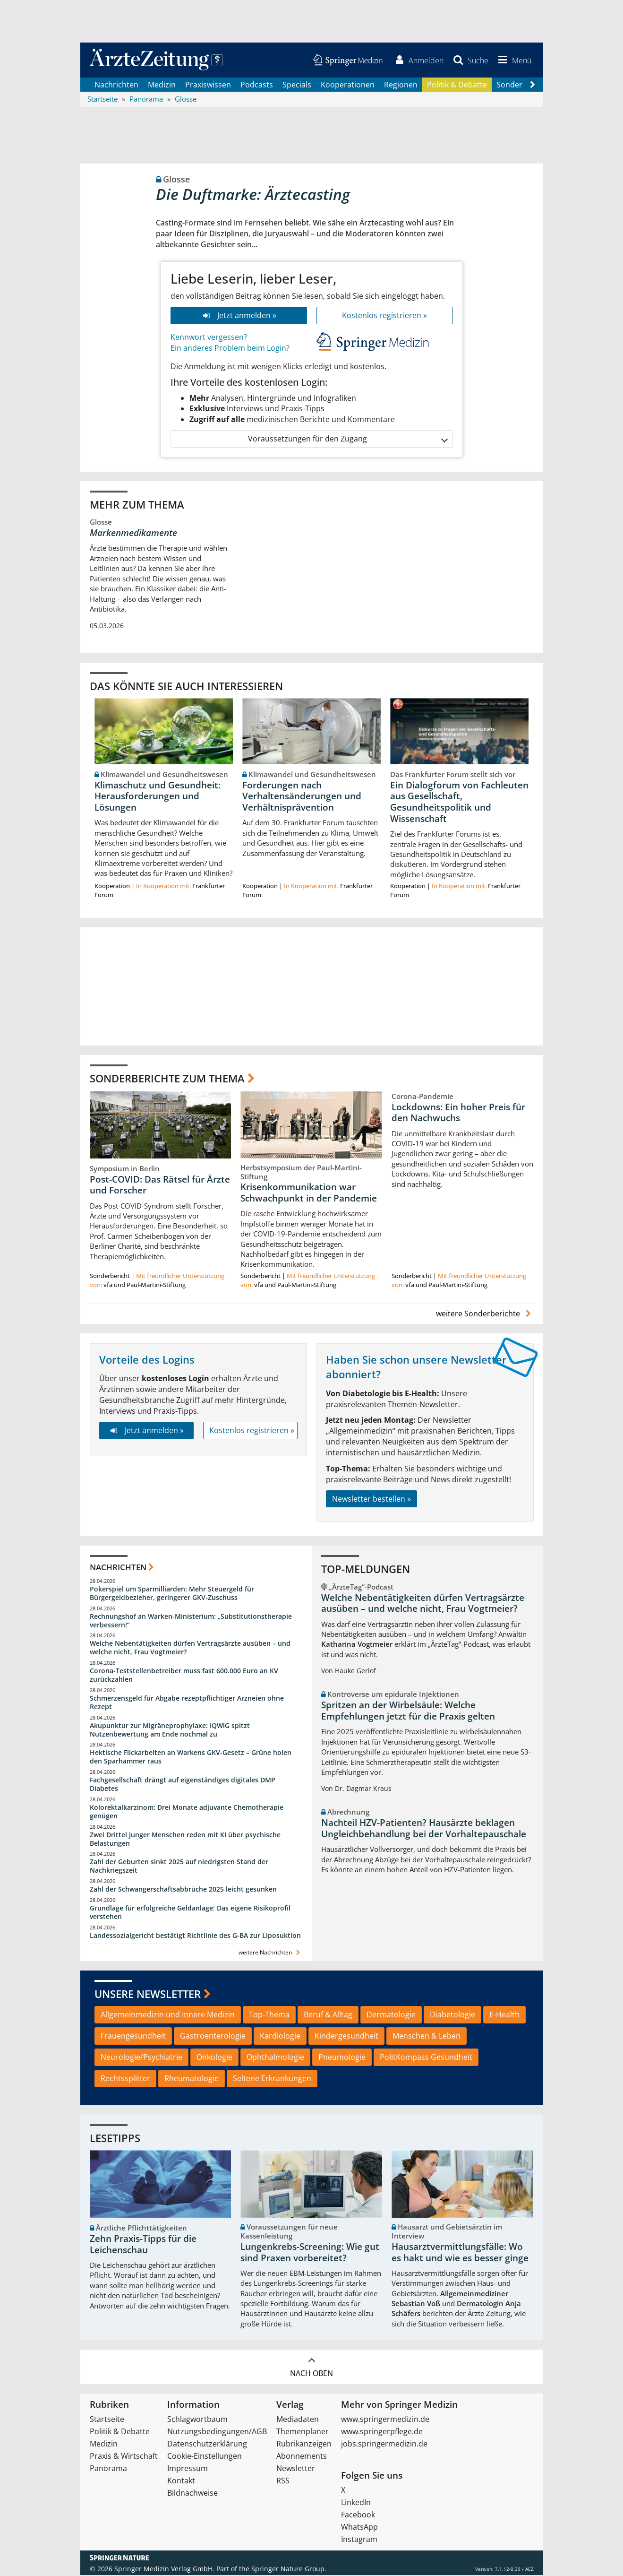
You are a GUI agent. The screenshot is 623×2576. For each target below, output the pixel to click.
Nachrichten (116, 85)
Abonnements (301, 2457)
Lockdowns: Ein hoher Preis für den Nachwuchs (458, 1113)
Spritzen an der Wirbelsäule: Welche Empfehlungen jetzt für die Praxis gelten (408, 1711)
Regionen (401, 85)
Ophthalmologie (275, 2058)
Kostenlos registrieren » (384, 316)
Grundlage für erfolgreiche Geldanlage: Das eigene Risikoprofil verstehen (190, 1913)
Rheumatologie (191, 2079)
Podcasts (256, 85)
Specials (296, 85)
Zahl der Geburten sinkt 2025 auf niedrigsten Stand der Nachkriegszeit (179, 1867)
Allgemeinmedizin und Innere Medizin (168, 2015)
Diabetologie (452, 2015)
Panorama (108, 2469)
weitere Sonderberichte (484, 1314)
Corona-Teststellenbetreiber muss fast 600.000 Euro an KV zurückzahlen (184, 1676)
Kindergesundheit (346, 2036)
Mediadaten (297, 2420)
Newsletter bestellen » (371, 1499)
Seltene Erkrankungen (272, 2079)
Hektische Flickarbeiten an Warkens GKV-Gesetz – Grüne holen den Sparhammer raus (190, 1757)
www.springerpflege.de (382, 2432)
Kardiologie (280, 2036)
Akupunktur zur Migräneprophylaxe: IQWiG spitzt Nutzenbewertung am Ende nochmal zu (170, 1730)
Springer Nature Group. (288, 2569)
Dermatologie (391, 2015)
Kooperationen (348, 85)
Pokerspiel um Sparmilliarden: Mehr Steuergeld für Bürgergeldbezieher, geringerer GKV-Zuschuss (172, 1594)
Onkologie (214, 2058)
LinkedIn (356, 2503)
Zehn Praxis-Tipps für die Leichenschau (143, 2245)
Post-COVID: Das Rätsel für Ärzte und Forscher (160, 1185)
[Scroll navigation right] (533, 85)
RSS (283, 2481)
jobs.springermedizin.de (384, 2444)
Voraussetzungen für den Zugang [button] (347, 439)
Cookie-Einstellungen (204, 2457)
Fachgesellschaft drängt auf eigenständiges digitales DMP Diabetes (182, 1785)
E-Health (504, 2015)
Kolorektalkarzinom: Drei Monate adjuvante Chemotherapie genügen (186, 1812)
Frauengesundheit (133, 2036)
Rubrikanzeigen (304, 2444)
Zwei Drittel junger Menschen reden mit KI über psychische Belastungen (185, 1840)
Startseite (107, 2420)
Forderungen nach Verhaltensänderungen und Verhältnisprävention (301, 796)
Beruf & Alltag (328, 2015)
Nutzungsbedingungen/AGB (217, 2432)
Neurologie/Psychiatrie (141, 2058)
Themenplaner (302, 2432)
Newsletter (295, 2469)
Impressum (187, 2469)
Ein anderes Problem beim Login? (230, 348)
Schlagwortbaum (197, 2420)
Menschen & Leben (427, 2036)
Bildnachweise (192, 2494)
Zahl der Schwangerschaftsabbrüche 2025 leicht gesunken (183, 1889)
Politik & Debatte (457, 85)
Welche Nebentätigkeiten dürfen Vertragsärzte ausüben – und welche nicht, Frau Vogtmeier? (190, 1648)
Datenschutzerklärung (207, 2444)
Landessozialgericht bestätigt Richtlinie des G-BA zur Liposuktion (195, 1936)
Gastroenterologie (213, 2036)
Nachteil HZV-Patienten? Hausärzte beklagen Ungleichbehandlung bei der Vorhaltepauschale (423, 1829)
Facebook (358, 2515)
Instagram (359, 2540)
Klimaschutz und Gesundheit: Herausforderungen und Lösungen (157, 796)
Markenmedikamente (133, 533)
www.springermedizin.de (385, 2420)
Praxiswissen (208, 85)
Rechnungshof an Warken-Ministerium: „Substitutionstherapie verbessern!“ (191, 1621)
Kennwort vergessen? (209, 337)
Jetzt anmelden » (238, 316)
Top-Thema (269, 2015)
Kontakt (181, 2481)
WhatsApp (359, 2528)
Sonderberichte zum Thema (167, 1079)
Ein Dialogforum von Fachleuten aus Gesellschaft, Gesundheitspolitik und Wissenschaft (459, 802)
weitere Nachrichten (270, 1953)
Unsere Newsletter (147, 1995)
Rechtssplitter (125, 2079)
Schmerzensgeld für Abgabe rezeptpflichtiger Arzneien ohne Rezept (187, 1703)
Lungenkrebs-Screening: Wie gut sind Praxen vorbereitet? (309, 2253)
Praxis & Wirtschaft (124, 2457)
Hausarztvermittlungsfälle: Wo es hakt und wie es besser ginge (460, 2253)
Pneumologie (342, 2058)
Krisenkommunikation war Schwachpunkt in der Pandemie (308, 1193)
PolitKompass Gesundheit (426, 2058)
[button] (513, 60)
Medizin (162, 85)
